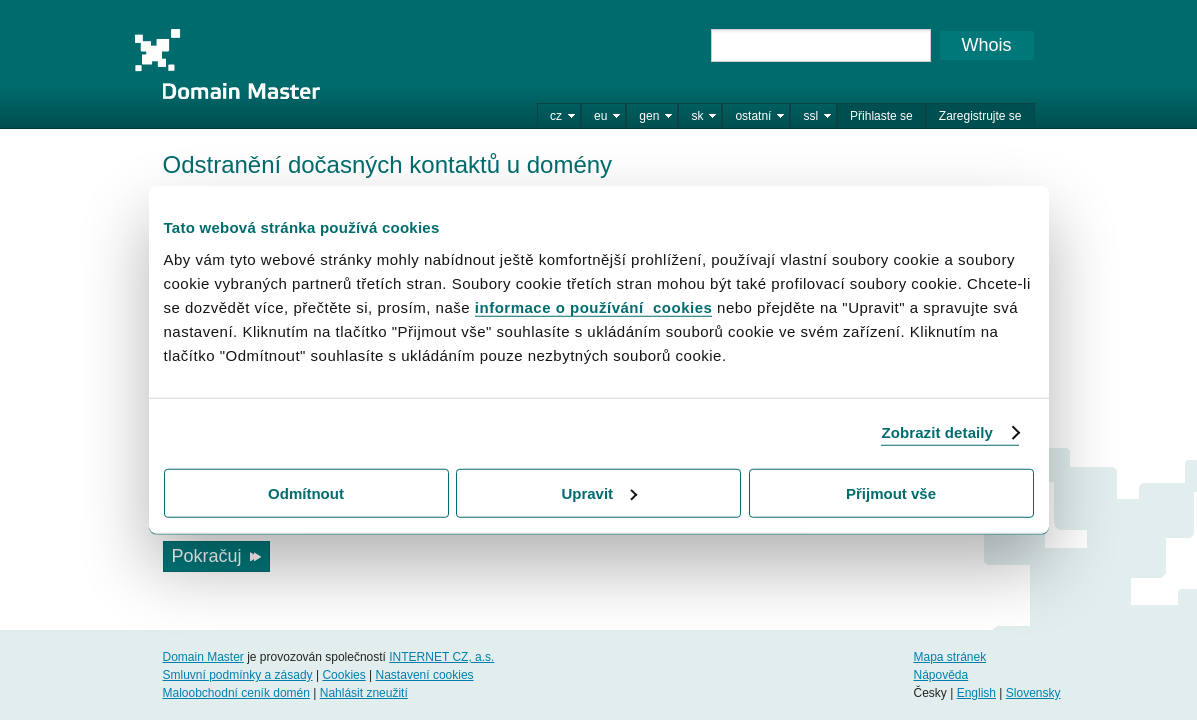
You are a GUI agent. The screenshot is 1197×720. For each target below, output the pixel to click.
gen (649, 116)
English (976, 693)
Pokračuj (207, 556)
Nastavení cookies (425, 675)
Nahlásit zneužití (364, 693)
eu (600, 116)
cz (556, 116)
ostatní (753, 116)
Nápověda (940, 675)
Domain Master (227, 64)
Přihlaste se (881, 116)
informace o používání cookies (594, 306)
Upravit (599, 492)
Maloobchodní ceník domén (236, 693)
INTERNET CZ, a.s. (441, 657)
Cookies (343, 675)
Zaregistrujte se (980, 116)
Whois (986, 45)
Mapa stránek (949, 657)
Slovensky (1033, 693)
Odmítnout (306, 492)
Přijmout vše (891, 492)
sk (697, 116)
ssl (810, 116)
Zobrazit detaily (937, 432)
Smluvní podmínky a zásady (238, 675)
